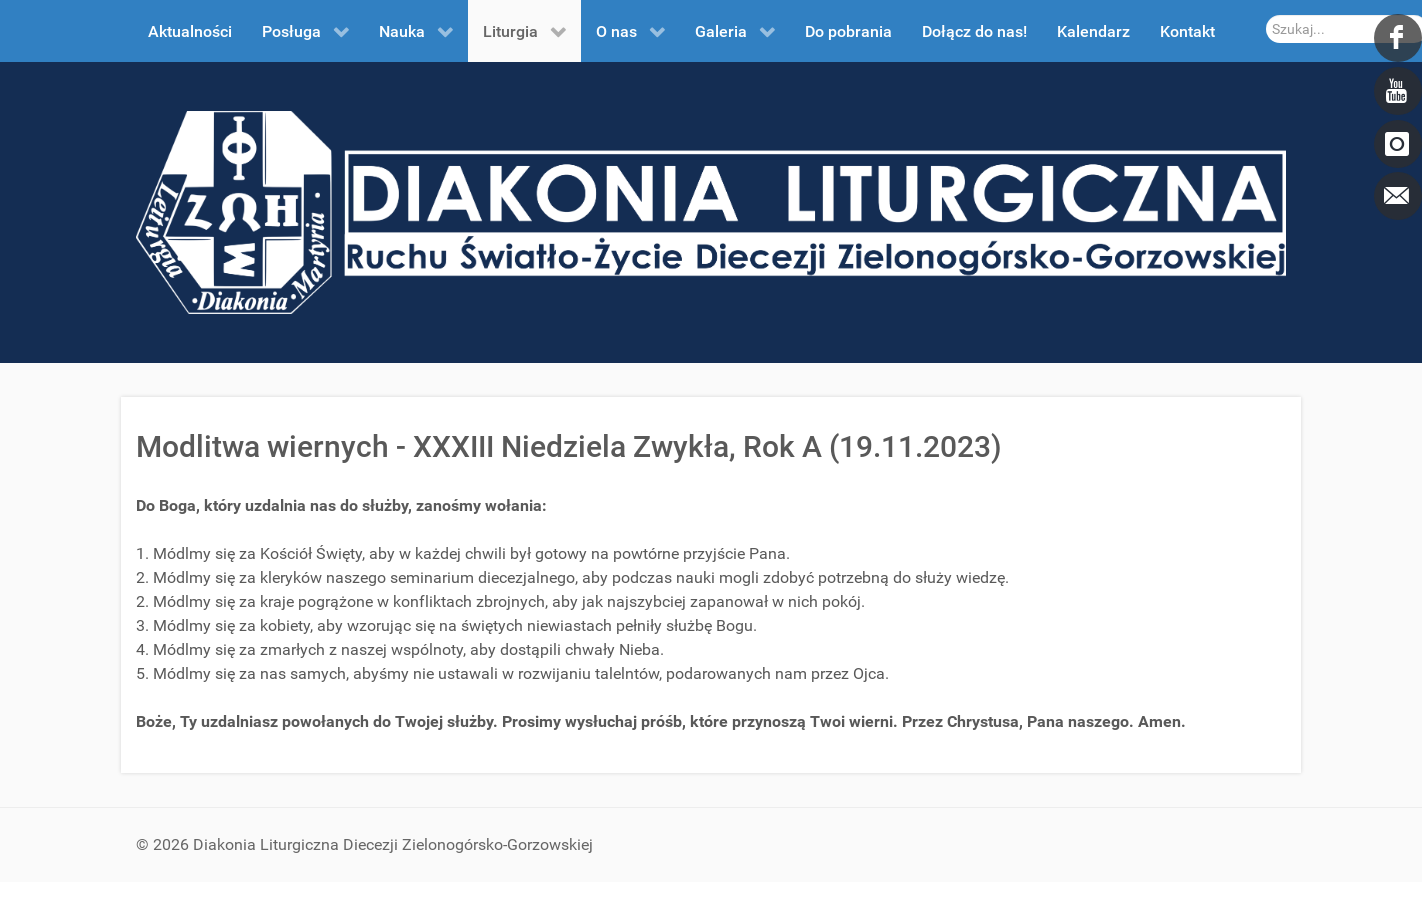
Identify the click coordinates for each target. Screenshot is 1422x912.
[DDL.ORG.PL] (711, 211)
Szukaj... (1266, 15)
